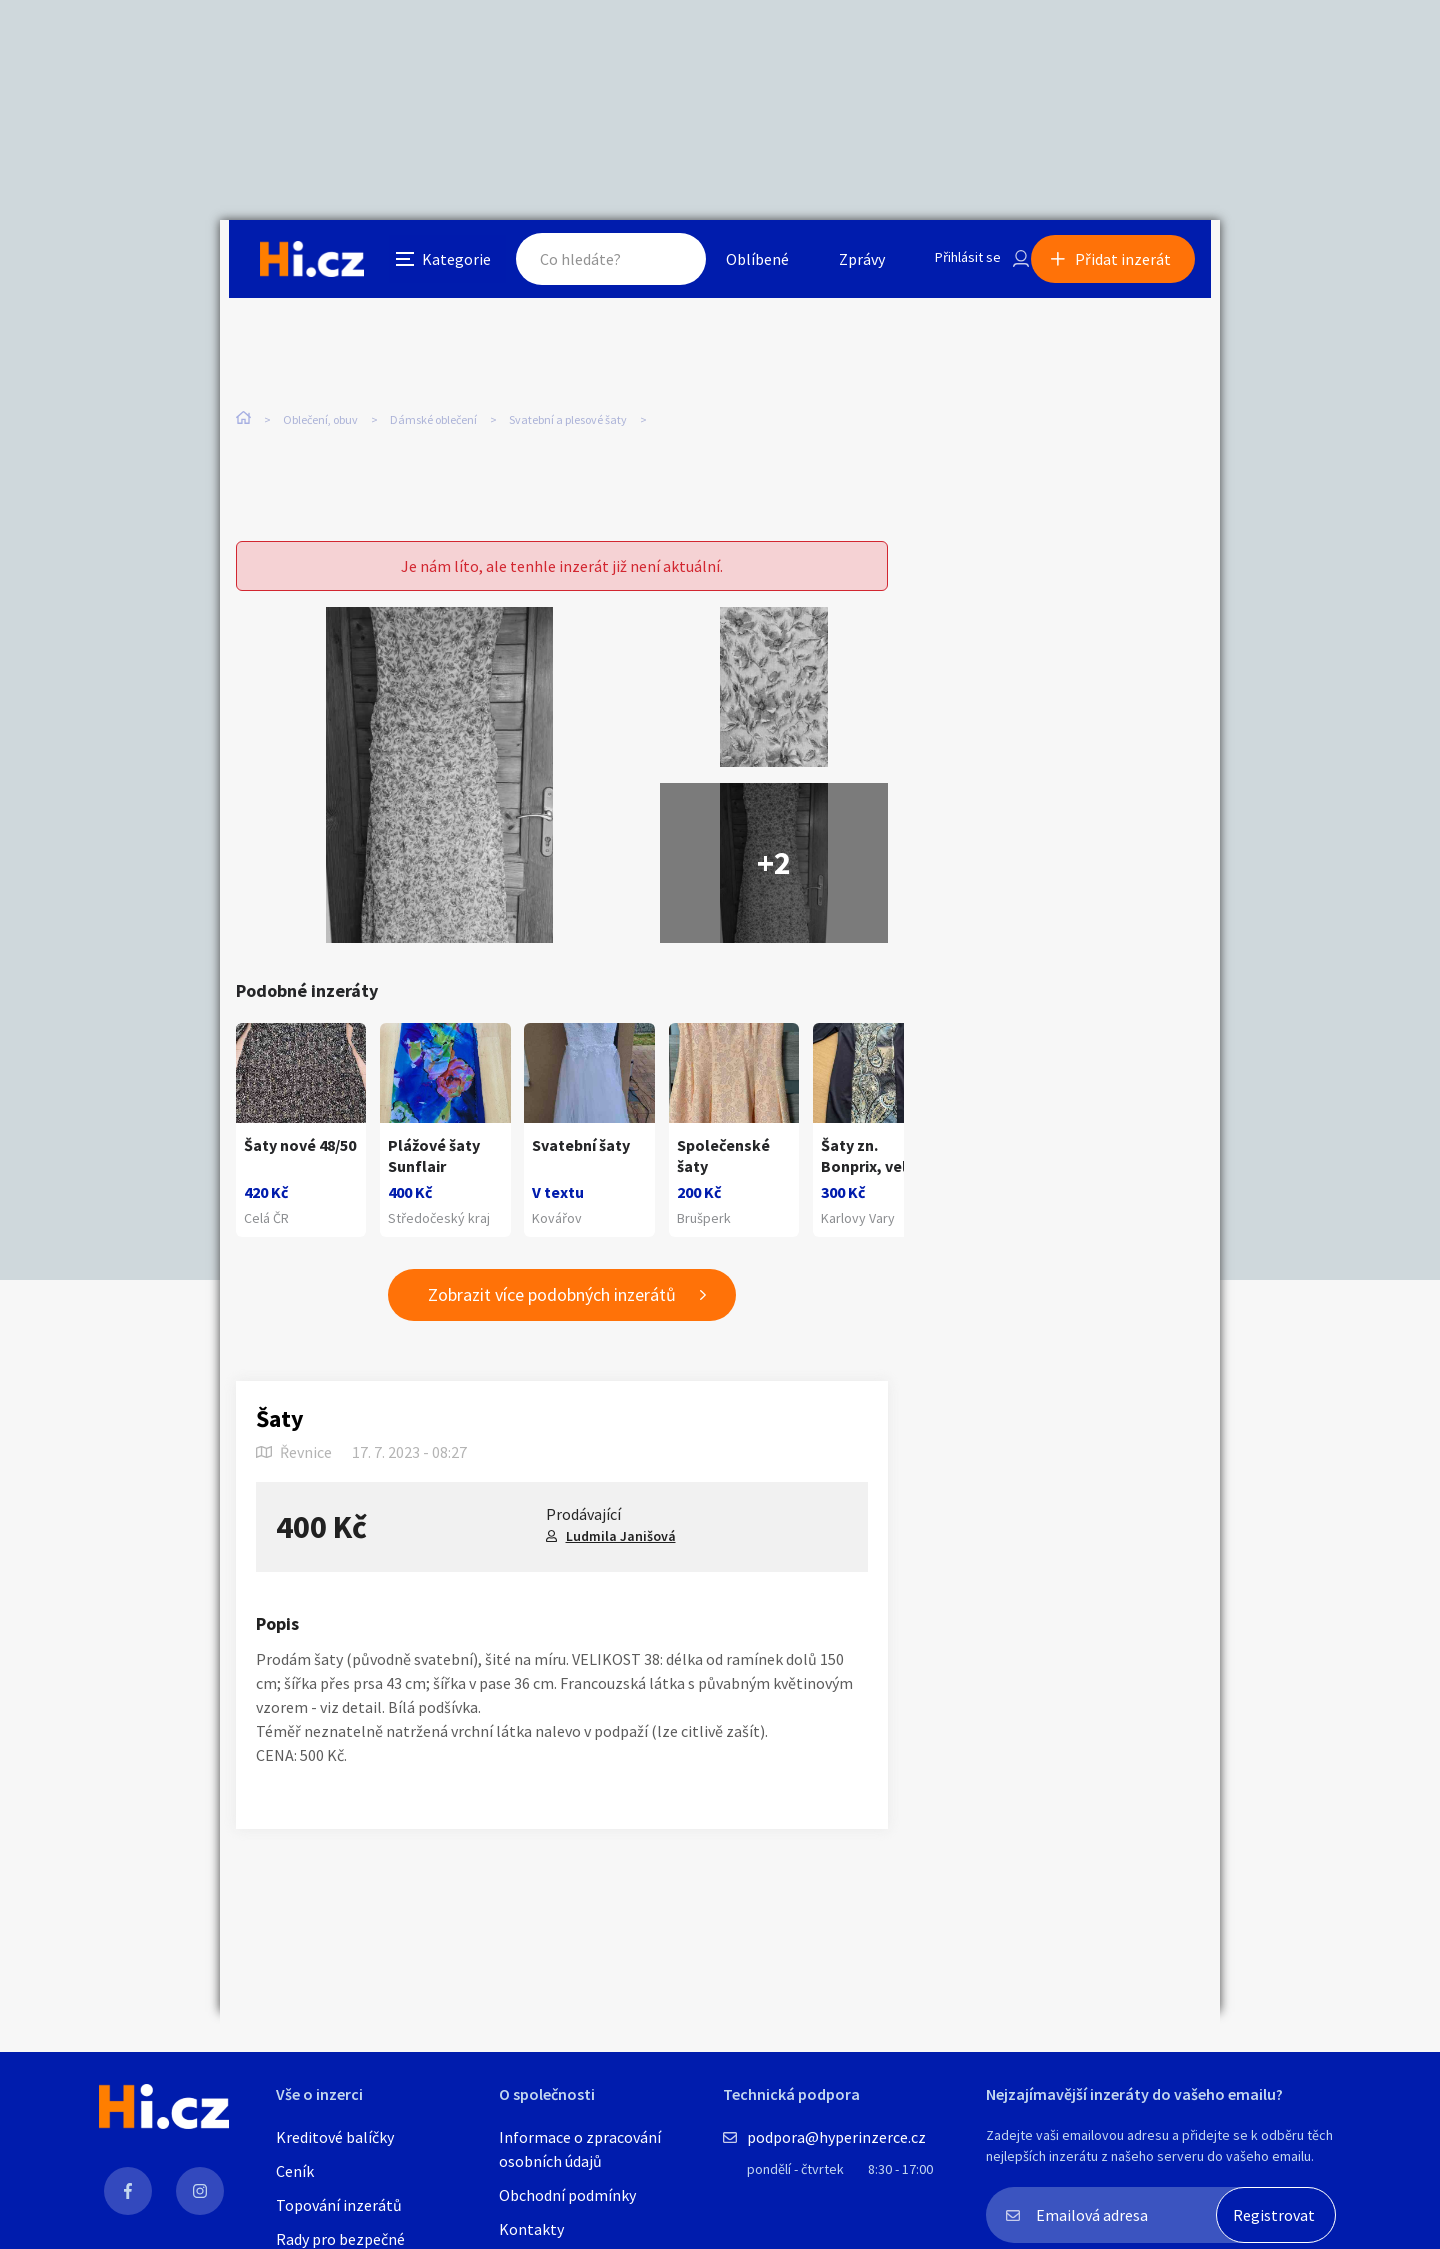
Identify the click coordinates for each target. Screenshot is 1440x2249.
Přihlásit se (951, 264)
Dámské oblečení (433, 419)
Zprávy (839, 264)
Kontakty (531, 2229)
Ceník (295, 2171)
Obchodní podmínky (567, 2195)
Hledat (648, 264)
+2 (774, 854)
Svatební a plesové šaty (568, 419)
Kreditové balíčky (335, 2137)
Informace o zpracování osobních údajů (580, 2149)
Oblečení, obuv (320, 419)
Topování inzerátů (339, 2205)
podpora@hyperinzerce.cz (836, 2137)
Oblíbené (734, 264)
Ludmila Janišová (621, 1546)
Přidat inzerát (1132, 264)
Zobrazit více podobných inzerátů (552, 1305)
